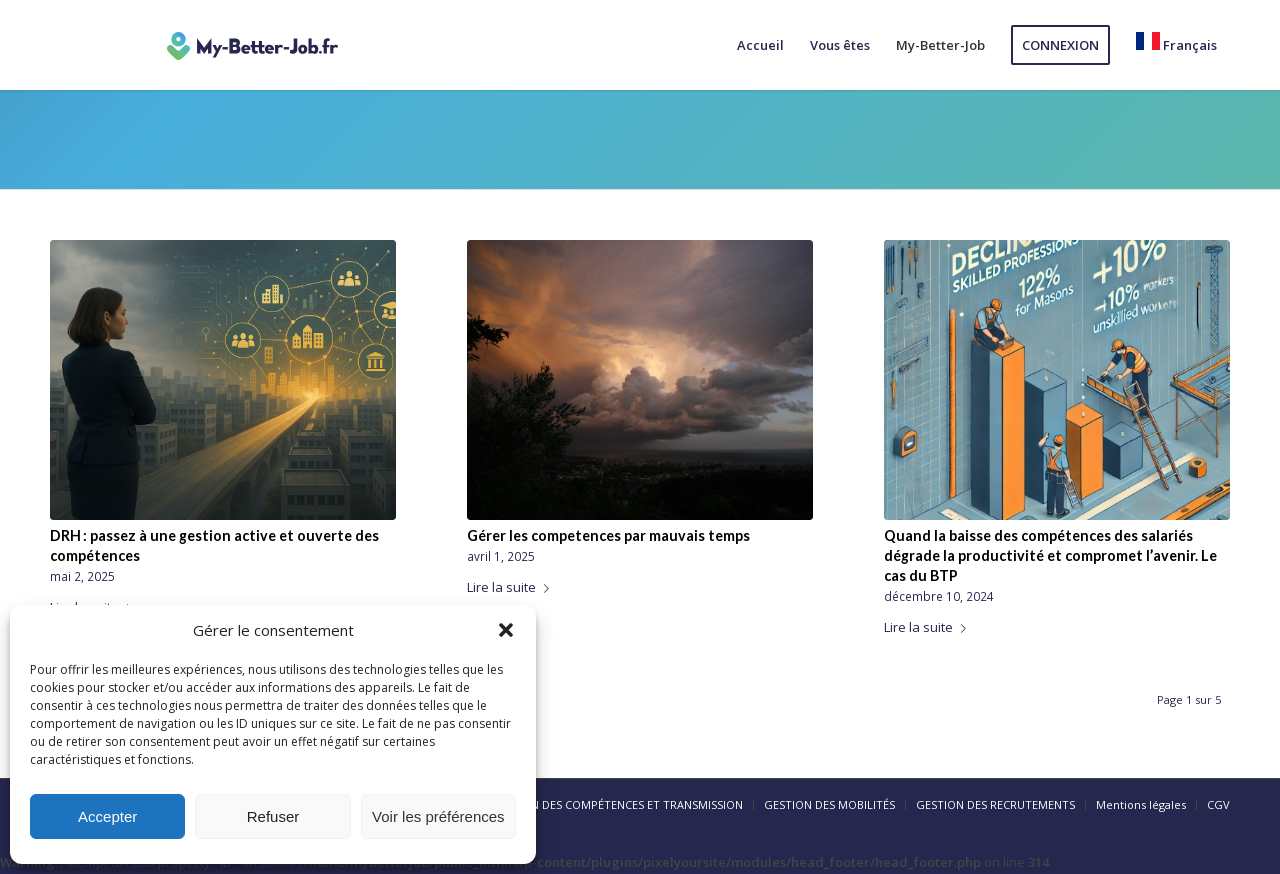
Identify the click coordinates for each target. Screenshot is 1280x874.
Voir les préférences (438, 816)
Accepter (107, 816)
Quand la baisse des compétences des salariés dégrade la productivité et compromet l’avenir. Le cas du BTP (1050, 555)
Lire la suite (512, 587)
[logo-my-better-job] (252, 45)
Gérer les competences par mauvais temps (608, 535)
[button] (506, 630)
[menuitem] (760, 45)
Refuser (273, 816)
